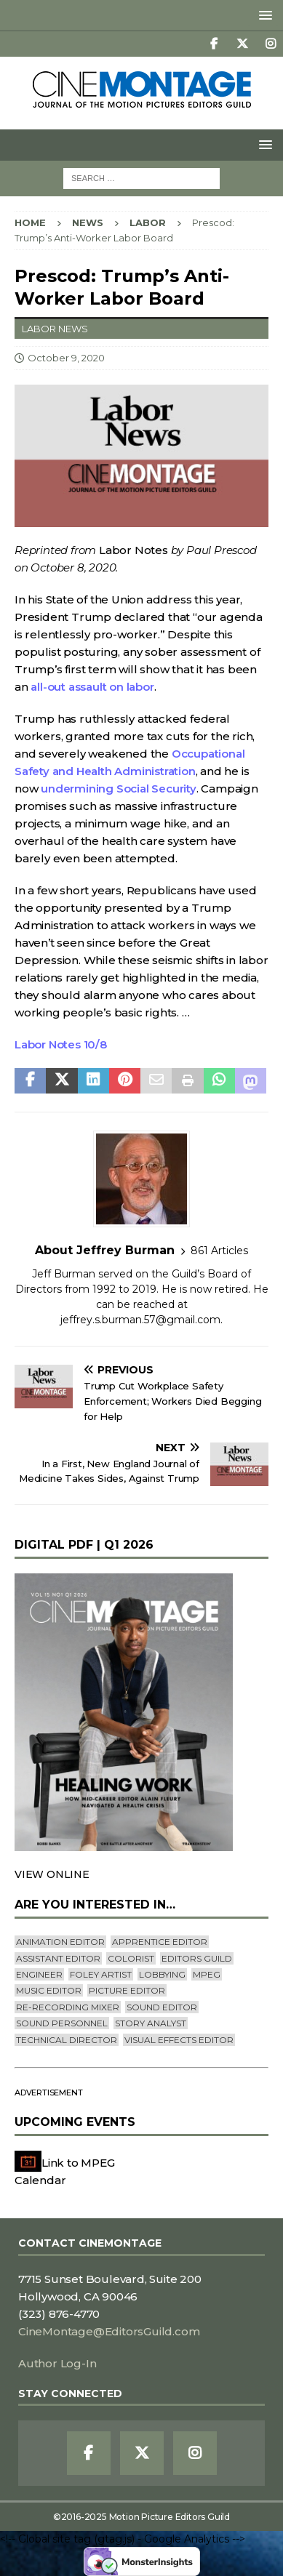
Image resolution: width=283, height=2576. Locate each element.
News (87, 222)
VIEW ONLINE (52, 1874)
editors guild (197, 1958)
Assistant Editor (58, 1958)
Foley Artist (101, 1974)
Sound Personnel (62, 2023)
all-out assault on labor (92, 687)
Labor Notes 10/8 (61, 1044)
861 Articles (219, 1250)
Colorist (131, 1958)
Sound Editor (162, 2007)
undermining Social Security (118, 788)
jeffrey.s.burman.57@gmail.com (140, 1319)
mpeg (206, 1974)
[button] (263, 15)
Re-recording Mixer (67, 2007)
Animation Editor (60, 1941)
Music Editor (48, 1990)
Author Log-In (57, 2363)
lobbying (162, 1974)
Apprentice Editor (159, 1941)
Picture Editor (127, 1990)
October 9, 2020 (66, 358)
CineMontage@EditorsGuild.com (108, 2331)
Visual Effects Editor (179, 2039)
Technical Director (66, 2039)
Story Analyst (150, 2023)
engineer (39, 1974)
